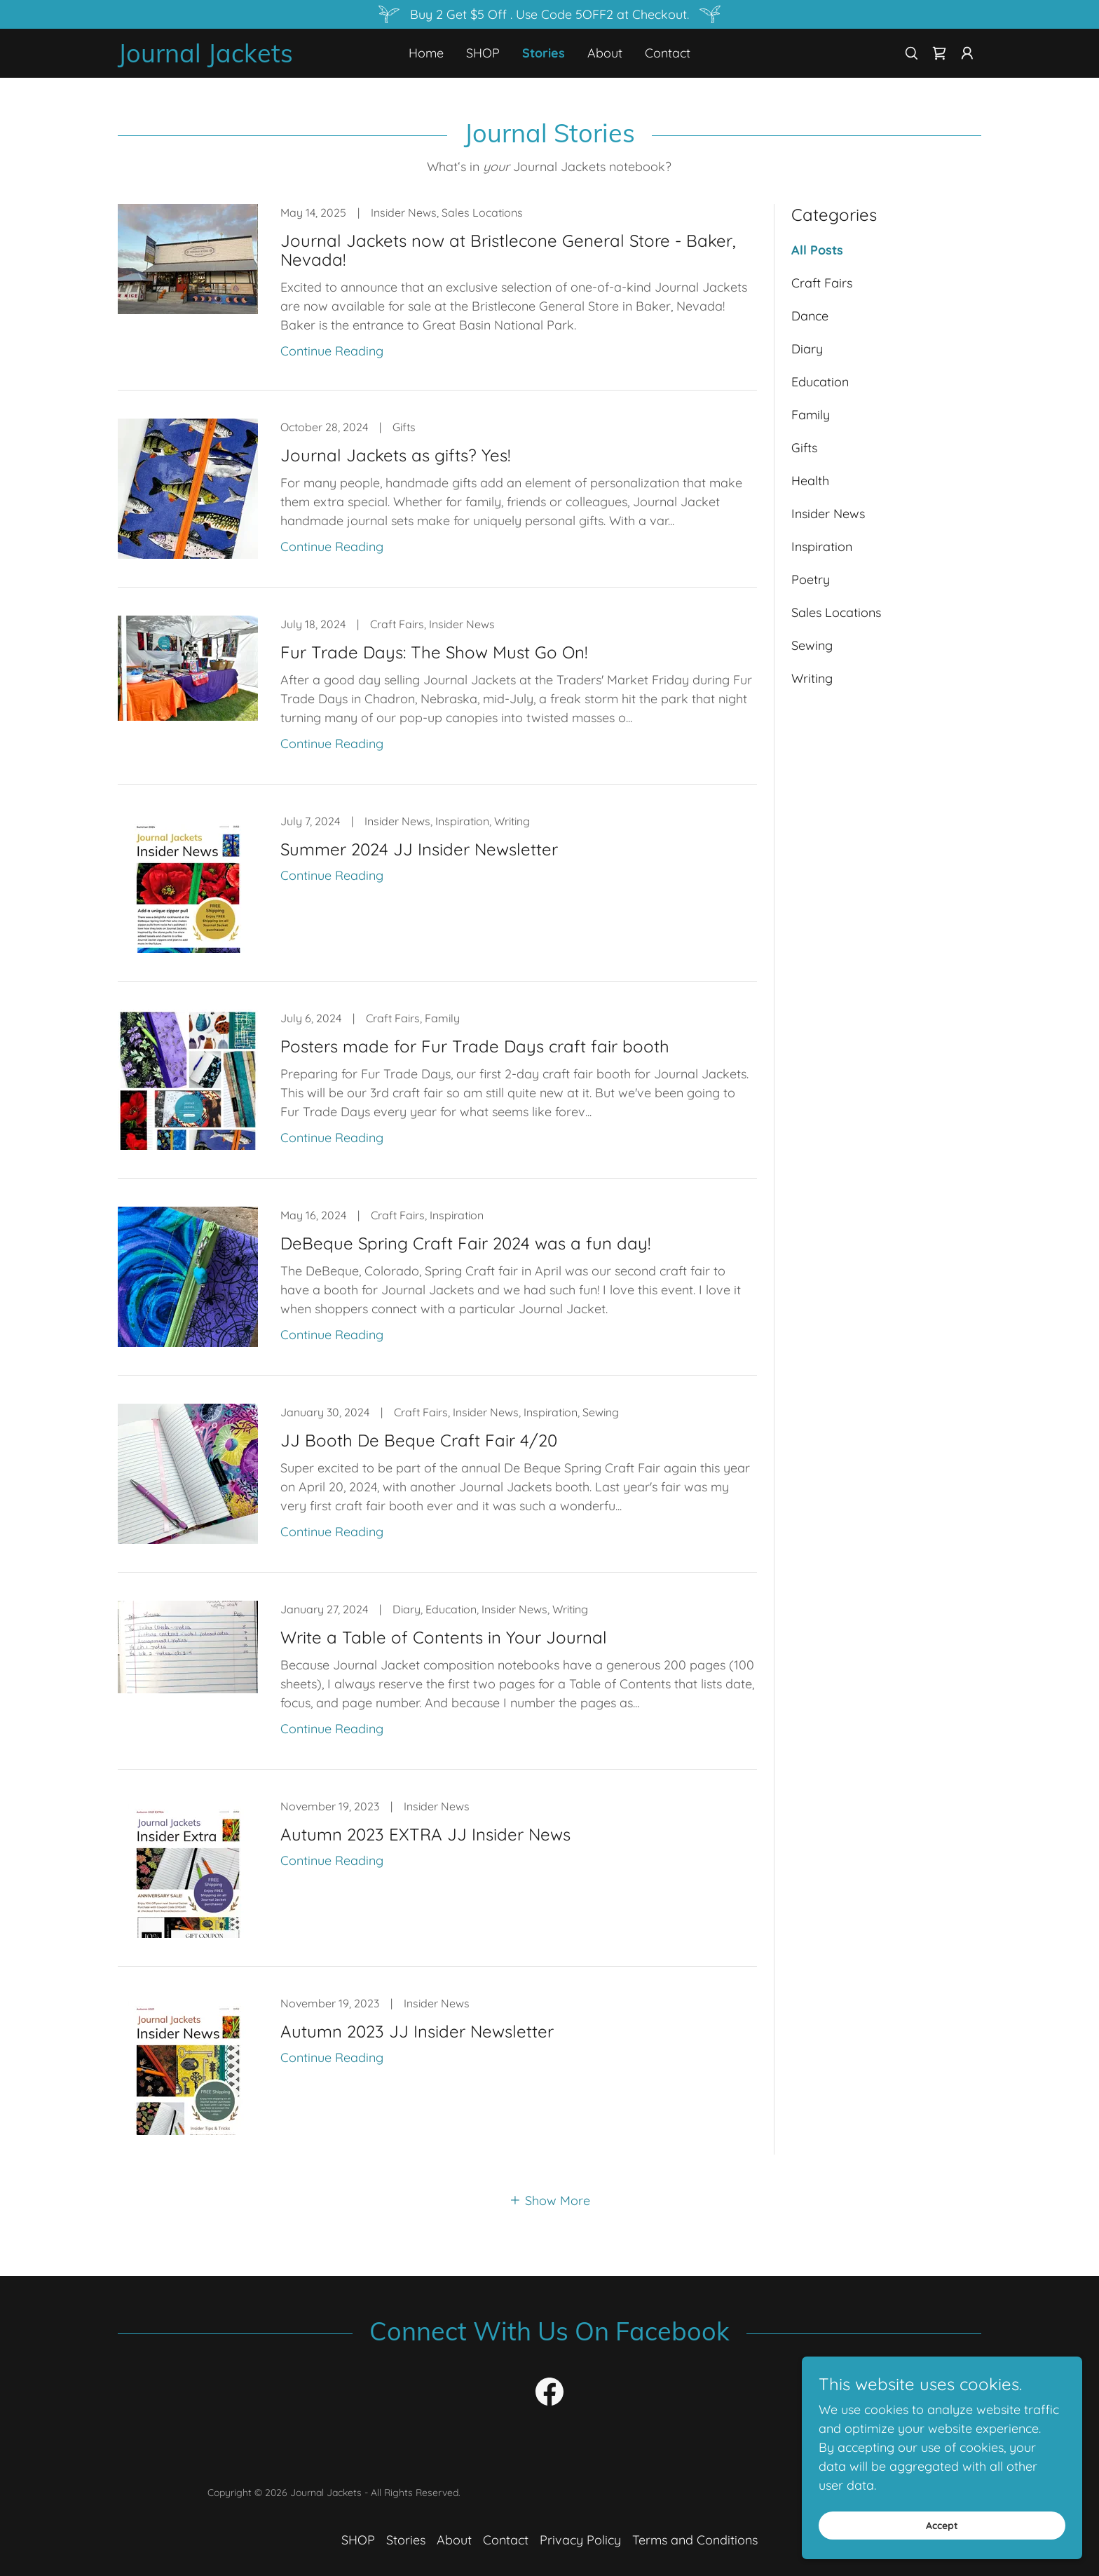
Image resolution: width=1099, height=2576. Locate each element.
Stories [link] (543, 53)
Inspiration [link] (821, 546)
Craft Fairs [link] (821, 283)
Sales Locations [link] (836, 612)
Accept (942, 2525)
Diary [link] (807, 349)
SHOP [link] (483, 53)
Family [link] (810, 415)
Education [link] (820, 382)
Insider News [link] (828, 514)
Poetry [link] (810, 579)
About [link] (604, 53)
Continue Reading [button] (331, 351)
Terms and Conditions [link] (695, 2540)
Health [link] (810, 481)
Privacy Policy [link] (580, 2540)
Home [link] (426, 53)
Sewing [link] (812, 645)
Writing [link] (812, 678)
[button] (967, 53)
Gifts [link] (804, 448)
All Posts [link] (817, 250)
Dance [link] (809, 316)
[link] (226, 58)
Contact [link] (667, 53)
